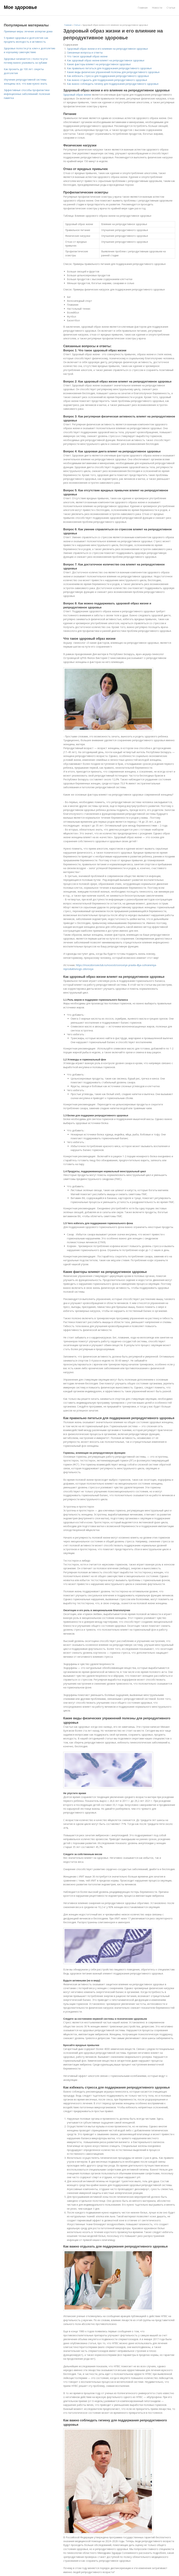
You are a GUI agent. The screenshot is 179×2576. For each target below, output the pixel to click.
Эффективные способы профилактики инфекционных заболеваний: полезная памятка (27, 94)
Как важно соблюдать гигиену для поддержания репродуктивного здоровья (112, 83)
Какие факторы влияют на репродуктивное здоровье (99, 64)
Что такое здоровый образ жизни (87, 56)
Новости (157, 7)
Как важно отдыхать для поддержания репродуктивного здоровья (107, 80)
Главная (143, 7)
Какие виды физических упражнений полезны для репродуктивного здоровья (113, 72)
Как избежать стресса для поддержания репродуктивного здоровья (108, 76)
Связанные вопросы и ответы (85, 52)
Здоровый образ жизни (77, 94)
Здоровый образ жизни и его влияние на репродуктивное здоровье (107, 48)
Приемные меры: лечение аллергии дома (28, 31)
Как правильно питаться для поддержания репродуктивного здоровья (109, 68)
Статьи (171, 7)
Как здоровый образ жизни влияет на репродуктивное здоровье (105, 60)
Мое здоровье (20, 7)
